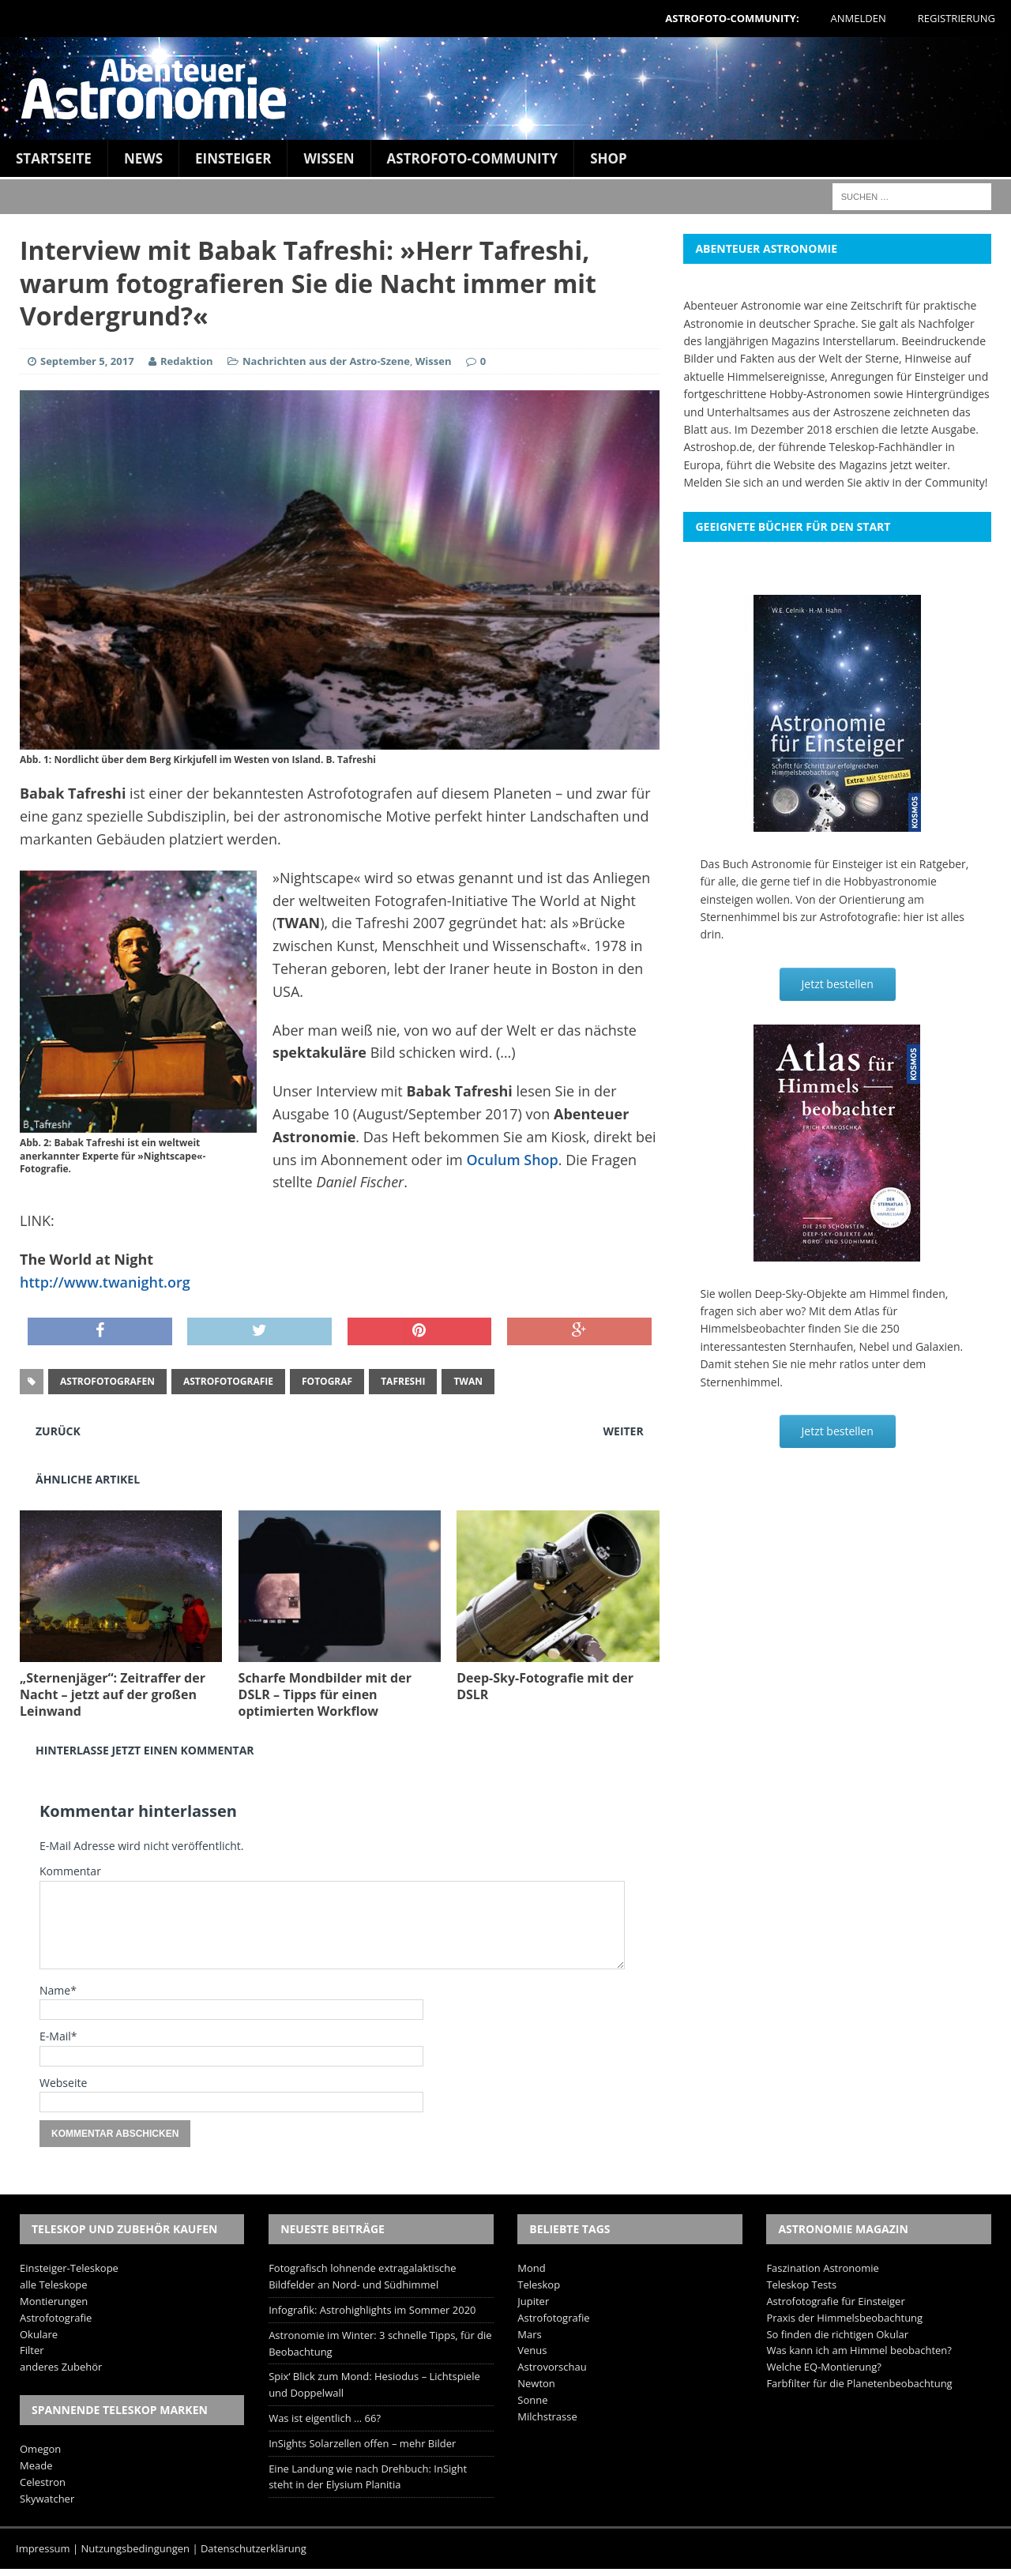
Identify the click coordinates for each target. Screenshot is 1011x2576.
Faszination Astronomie (822, 2268)
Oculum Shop (512, 1159)
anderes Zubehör (61, 2367)
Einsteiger (233, 158)
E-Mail (55, 2036)
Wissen (328, 158)
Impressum (43, 2548)
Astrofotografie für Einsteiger (835, 2301)
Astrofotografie (228, 1381)
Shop (608, 158)
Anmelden (858, 18)
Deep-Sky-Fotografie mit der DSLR (545, 1686)
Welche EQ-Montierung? (823, 2367)
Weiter (623, 1430)
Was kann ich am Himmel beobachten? (859, 2350)
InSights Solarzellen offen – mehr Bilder (362, 2443)
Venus (532, 2350)
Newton (536, 2383)
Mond (531, 2268)
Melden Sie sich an (731, 482)
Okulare (39, 2334)
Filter (32, 2350)
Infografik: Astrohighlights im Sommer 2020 (372, 2310)
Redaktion (188, 361)
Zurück (58, 1430)
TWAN (468, 1381)
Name (54, 1990)
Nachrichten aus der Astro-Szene (326, 361)
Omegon (40, 2449)
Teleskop (538, 2284)
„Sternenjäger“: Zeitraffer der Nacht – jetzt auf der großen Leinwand (112, 1694)
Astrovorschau (551, 2367)
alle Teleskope (54, 2284)
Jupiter (533, 2301)
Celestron (43, 2482)
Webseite (63, 2082)
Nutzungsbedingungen (135, 2548)
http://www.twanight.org (105, 1282)
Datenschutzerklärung (253, 2548)
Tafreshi (403, 1381)
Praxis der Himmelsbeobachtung (844, 2318)
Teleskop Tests (801, 2284)
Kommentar (70, 1870)
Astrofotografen (107, 1381)
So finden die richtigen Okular (837, 2334)
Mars (529, 2334)
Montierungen (54, 2301)
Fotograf (327, 1381)
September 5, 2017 (87, 361)
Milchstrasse (547, 2416)
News (143, 158)
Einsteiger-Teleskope (69, 2268)
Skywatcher (47, 2498)
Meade (36, 2465)
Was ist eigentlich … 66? (325, 2418)
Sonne (532, 2400)
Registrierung (956, 18)
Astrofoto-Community (472, 158)
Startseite (54, 158)
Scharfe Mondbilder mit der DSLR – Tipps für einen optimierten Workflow (325, 1694)
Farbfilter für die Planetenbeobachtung (859, 2383)
